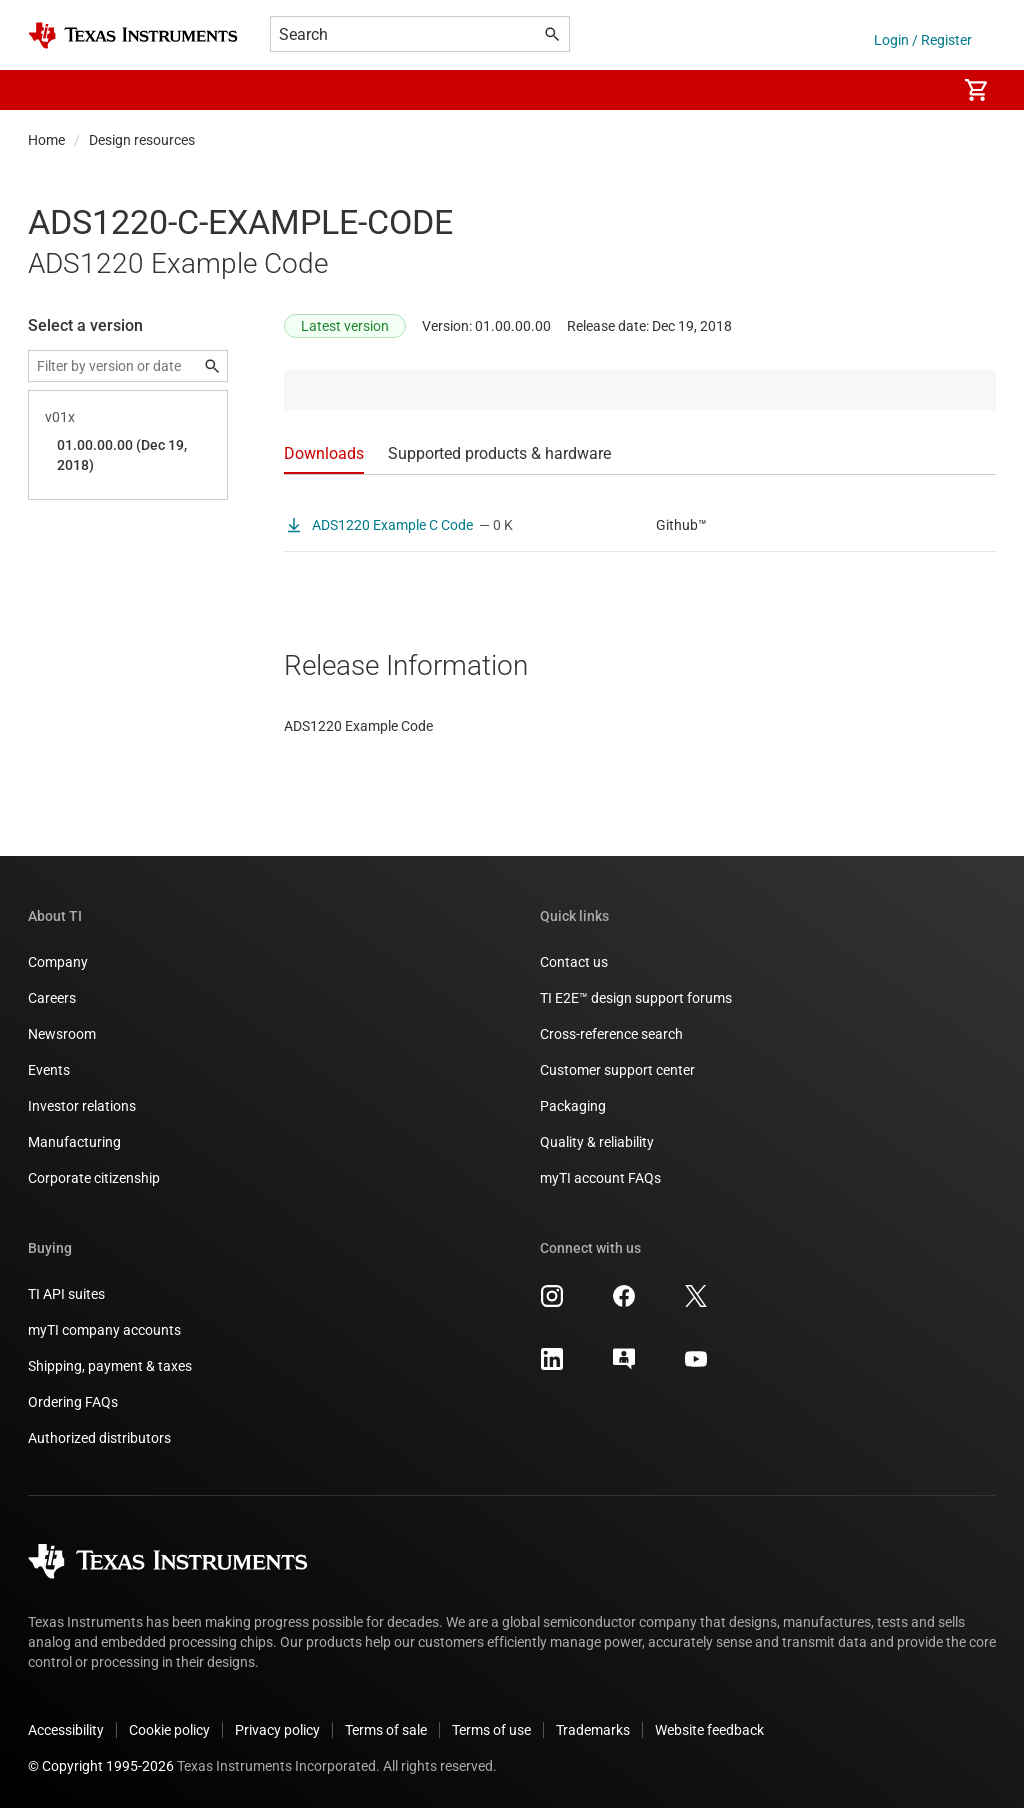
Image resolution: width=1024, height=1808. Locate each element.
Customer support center (617, 1070)
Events (49, 1070)
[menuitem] (920, 90)
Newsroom (62, 1034)
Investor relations (82, 1106)
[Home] (133, 35)
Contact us (574, 962)
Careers (52, 998)
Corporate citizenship (94, 1178)
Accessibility (66, 1730)
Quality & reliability (597, 1142)
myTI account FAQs (600, 1178)
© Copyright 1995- (101, 1766)
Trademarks (593, 1730)
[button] (48, 90)
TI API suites (66, 1294)
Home (46, 140)
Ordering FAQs (73, 1402)
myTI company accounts (104, 1330)
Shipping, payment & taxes (110, 1366)
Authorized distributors (99, 1438)
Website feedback (709, 1730)
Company (58, 962)
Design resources (142, 140)
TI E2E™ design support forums (636, 998)
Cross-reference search (611, 1034)
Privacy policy (277, 1730)
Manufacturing (74, 1142)
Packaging (573, 1106)
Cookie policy (169, 1730)
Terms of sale (386, 1730)
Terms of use (491, 1730)
